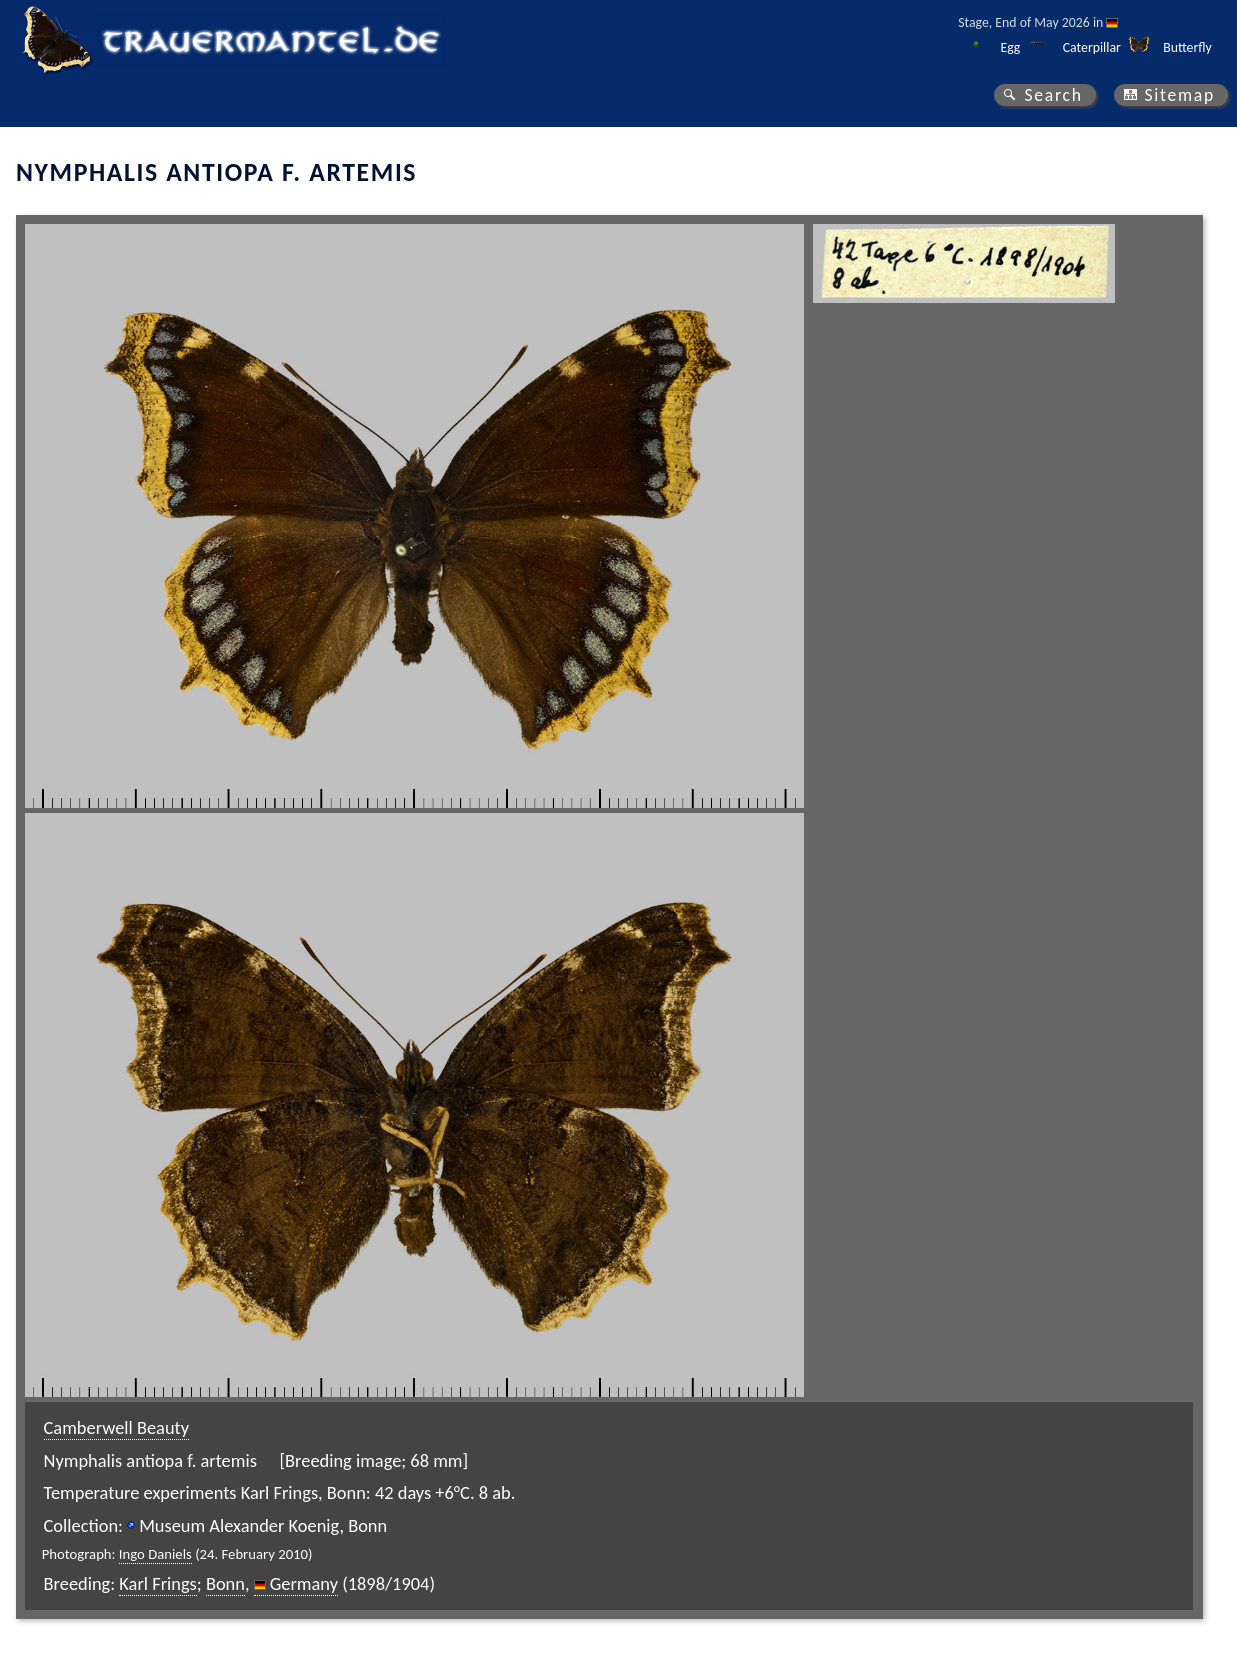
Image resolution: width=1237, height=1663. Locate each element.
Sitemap (1179, 95)
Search (1053, 95)
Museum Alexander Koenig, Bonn (263, 1525)
